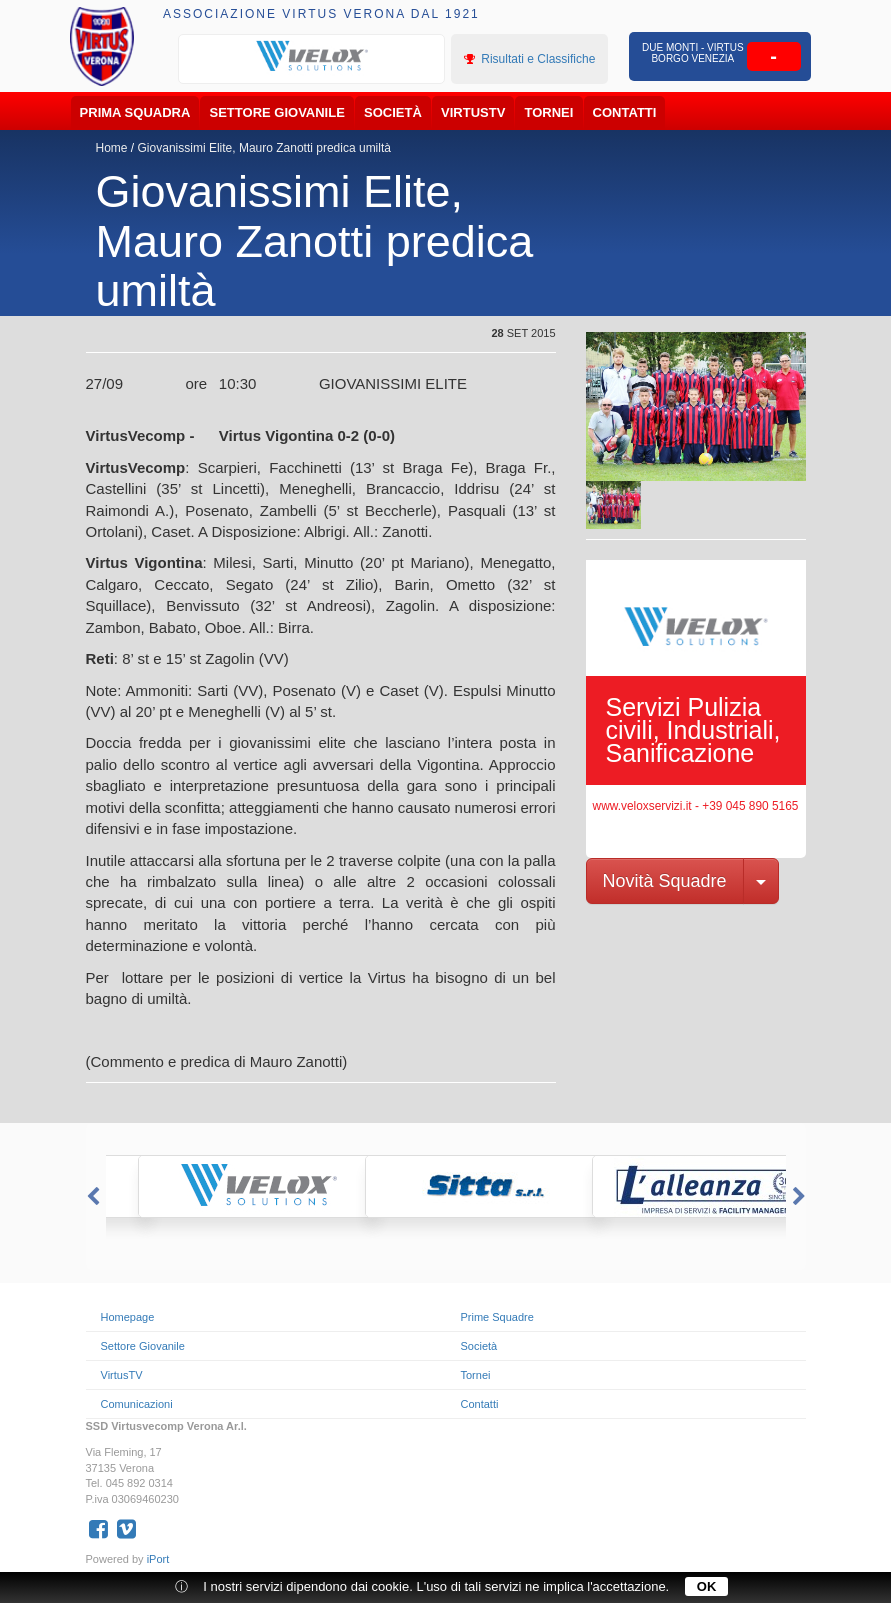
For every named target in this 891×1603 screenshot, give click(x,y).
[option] (312, 57)
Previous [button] (91, 1197)
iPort (158, 1559)
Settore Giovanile (277, 112)
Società (393, 112)
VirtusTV (473, 112)
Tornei (549, 112)
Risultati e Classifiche (529, 59)
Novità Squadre (665, 881)
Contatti (625, 112)
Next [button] (801, 1197)
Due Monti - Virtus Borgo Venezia (692, 53)
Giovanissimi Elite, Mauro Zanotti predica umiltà (264, 148)
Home (112, 148)
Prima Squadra (135, 112)
